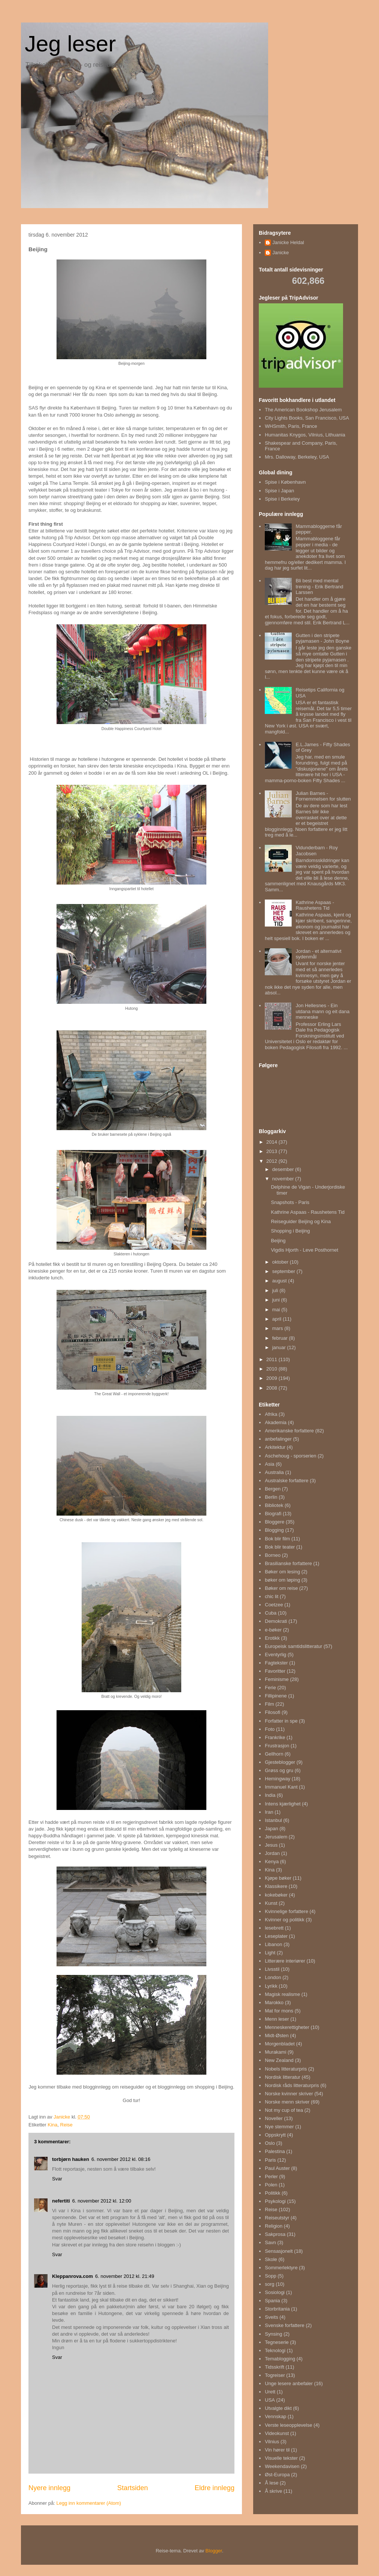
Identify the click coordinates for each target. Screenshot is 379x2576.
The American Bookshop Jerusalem (303, 409)
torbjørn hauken (70, 2159)
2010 (272, 1369)
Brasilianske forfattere (288, 1563)
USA (270, 2400)
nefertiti (61, 2201)
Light (270, 1952)
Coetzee (274, 1604)
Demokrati (276, 1621)
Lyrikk (271, 1986)
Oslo (270, 2143)
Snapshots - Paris (290, 1202)
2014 (272, 1142)
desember (283, 1169)
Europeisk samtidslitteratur (293, 1646)
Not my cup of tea (284, 2110)
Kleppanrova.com (72, 2276)
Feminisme (277, 1679)
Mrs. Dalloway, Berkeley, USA (297, 457)
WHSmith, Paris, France (291, 426)
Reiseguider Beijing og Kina (301, 1221)
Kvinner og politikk (284, 1919)
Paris (270, 2160)
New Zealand (279, 2060)
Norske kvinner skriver (289, 2093)
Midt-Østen (277, 2035)
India (270, 1795)
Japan (271, 1828)
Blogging (274, 1530)
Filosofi (272, 1712)
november (283, 1179)
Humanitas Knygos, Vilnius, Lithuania (305, 435)
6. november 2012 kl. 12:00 (101, 2201)
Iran (269, 1812)
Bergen (273, 1489)
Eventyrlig (275, 1654)
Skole (271, 2259)
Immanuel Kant (281, 1787)
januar (279, 1347)
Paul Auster (277, 2168)
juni (276, 1300)
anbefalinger (278, 1439)
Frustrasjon (277, 1745)
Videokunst (277, 2433)
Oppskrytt (275, 2135)
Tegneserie (277, 2342)
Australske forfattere (286, 1480)
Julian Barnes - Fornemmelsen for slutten (323, 796)
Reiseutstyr (277, 2218)
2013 (272, 1151)
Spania (272, 2300)
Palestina (275, 2151)
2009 (272, 1378)
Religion (273, 2226)
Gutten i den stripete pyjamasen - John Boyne (322, 638)
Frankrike (275, 1737)
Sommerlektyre (281, 2267)
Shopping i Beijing (290, 1231)
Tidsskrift (274, 2367)
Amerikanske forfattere (289, 1430)
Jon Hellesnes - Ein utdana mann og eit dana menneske (322, 1011)
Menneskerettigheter (287, 2027)
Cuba (270, 1613)
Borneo (273, 1555)
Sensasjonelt (278, 2251)
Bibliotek (274, 1505)
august (280, 1281)
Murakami (275, 2052)
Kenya (272, 1861)
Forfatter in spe (281, 1721)
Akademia (275, 1422)
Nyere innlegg (49, 2488)
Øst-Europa (277, 2474)
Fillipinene (276, 1696)
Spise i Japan (279, 490)
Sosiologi (275, 2292)
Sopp (270, 2276)
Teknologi (275, 2350)
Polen (271, 2185)
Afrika (271, 1414)
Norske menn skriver (287, 2102)
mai (277, 1309)
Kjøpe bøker (278, 1878)
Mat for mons (279, 2011)
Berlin (271, 1497)
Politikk (272, 2193)
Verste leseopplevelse (288, 2425)
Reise (66, 2125)
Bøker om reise (281, 1588)
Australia (274, 1472)
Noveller (274, 2118)
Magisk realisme (282, 1994)
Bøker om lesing (282, 1571)
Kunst (271, 1903)
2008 (272, 1388)
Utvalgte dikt (278, 2408)
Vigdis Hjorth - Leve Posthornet (304, 1250)
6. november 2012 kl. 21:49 (124, 2276)
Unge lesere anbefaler (289, 2383)
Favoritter (275, 1671)
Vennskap (275, 2416)
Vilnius (272, 2441)
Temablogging (280, 2359)
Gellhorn (274, 1754)
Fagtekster (276, 1663)
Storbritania (277, 2309)
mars (278, 1328)
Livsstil (272, 1969)
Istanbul (273, 1820)
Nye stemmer (279, 2126)
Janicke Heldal (288, 242)
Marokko (274, 2002)
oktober (281, 1262)
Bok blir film (277, 1538)
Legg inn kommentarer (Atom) (88, 2503)
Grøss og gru (279, 1770)
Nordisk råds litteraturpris (292, 2085)
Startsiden (132, 2488)
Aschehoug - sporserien (290, 1456)
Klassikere (276, 1886)
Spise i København (285, 482)
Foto (270, 1729)
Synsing (273, 2334)
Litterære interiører (285, 1961)
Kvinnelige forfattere (286, 1911)
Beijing (278, 1240)
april (277, 1319)
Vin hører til (277, 2450)
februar (280, 1338)
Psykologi (275, 2201)
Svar (57, 2179)
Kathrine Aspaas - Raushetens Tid (314, 905)
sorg (269, 2284)
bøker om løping (282, 1580)
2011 (272, 1359)
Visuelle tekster (281, 2458)
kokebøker (276, 1895)
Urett (270, 2392)
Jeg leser (70, 43)
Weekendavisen (282, 2466)
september (284, 1271)
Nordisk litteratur (282, 2077)
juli (276, 1290)
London (273, 1977)
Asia (269, 1464)
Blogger (214, 2551)
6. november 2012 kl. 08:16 (121, 2159)
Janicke (280, 252)
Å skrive (273, 2491)
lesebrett (274, 1928)
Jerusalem (276, 1837)
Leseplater (276, 1936)
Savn (270, 2242)
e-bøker (273, 1630)
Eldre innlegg (214, 2488)
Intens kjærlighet (282, 1804)
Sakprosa (275, 2234)
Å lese (271, 2483)
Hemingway (277, 1778)
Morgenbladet (280, 2044)
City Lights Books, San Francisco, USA (307, 418)
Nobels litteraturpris (286, 2069)
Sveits (271, 2317)
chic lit (271, 1596)
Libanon (273, 1944)
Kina (52, 2125)
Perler (271, 2176)
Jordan (272, 1853)
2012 (272, 1161)
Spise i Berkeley (282, 499)
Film (269, 1704)
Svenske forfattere (284, 2325)
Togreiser (275, 2375)
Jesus (271, 1845)
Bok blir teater (280, 1547)
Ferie (270, 1687)
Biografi (273, 1513)
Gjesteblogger (280, 1762)
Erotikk (272, 1638)
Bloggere (274, 1522)
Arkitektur (275, 1447)
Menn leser (277, 2019)
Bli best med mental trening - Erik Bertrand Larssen (319, 586)
